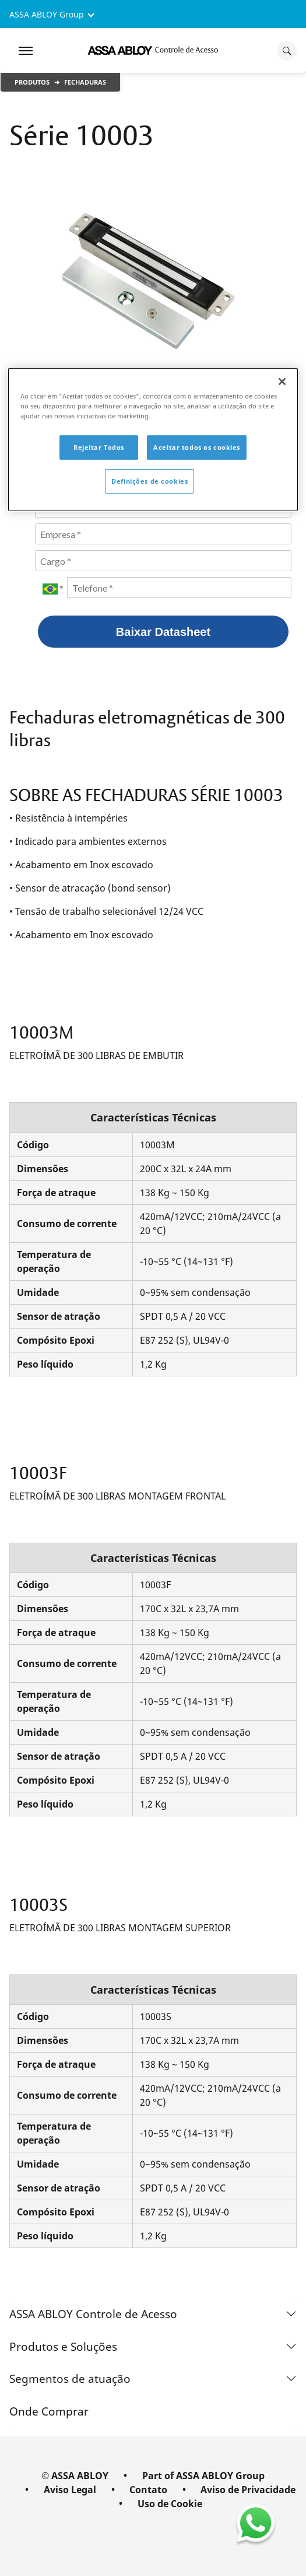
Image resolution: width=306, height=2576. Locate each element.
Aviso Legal (70, 2489)
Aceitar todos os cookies (196, 447)
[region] (153, 440)
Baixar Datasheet (163, 631)
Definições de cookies (149, 481)
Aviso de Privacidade (248, 2489)
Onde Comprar (49, 2411)
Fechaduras (85, 82)
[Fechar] (282, 381)
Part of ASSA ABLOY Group (203, 2475)
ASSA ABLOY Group (46, 14)
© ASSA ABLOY (74, 2475)
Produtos (32, 82)
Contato (148, 2489)
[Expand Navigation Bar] (26, 51)
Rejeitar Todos (98, 447)
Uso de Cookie (170, 2503)
